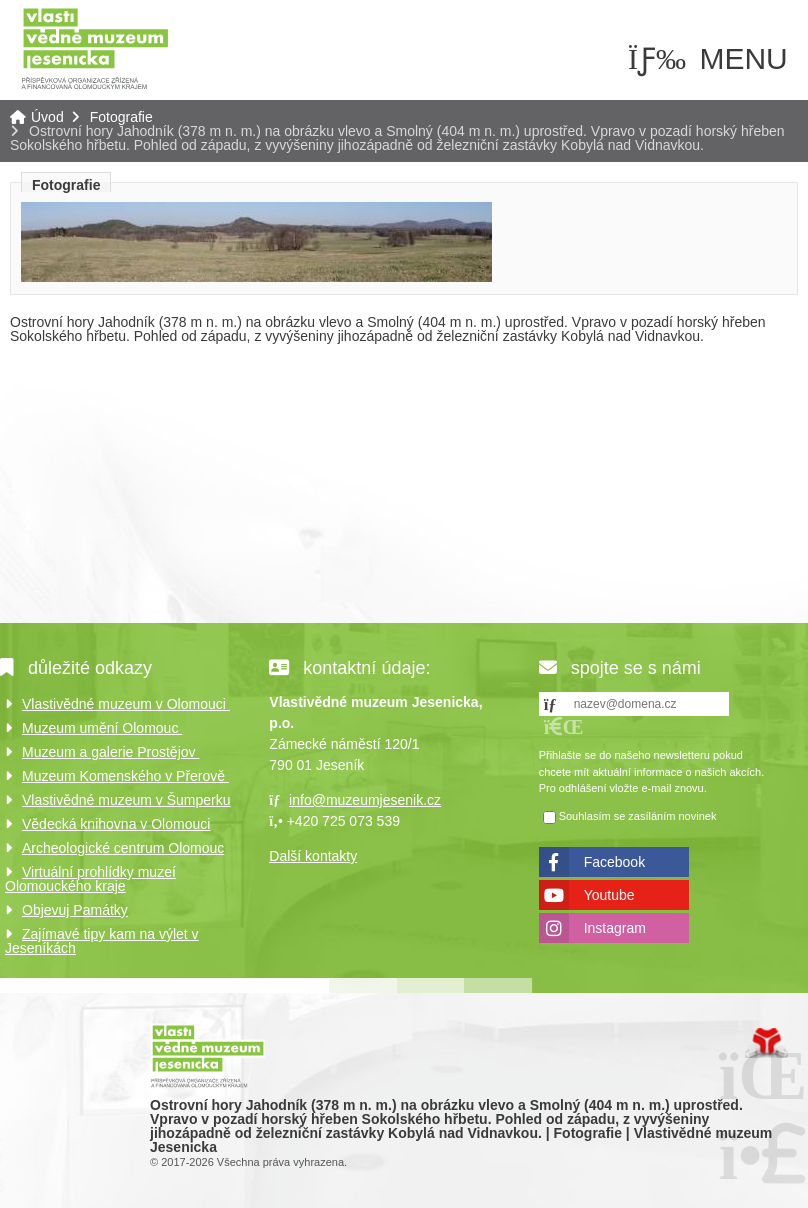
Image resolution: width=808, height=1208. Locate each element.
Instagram (615, 928)
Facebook (614, 862)
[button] (564, 726)
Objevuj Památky (75, 910)
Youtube (609, 895)
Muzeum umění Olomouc (102, 728)
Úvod (95, 47)
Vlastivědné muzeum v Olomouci (126, 704)
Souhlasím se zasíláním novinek (638, 816)
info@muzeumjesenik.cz (365, 800)
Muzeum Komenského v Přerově (125, 776)
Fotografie (121, 117)
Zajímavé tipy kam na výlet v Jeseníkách (102, 941)
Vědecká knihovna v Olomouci (116, 824)
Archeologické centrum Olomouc (123, 848)
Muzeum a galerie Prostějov (110, 752)
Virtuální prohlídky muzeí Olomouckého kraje (90, 879)
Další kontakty (313, 856)
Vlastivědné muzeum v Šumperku (126, 800)
